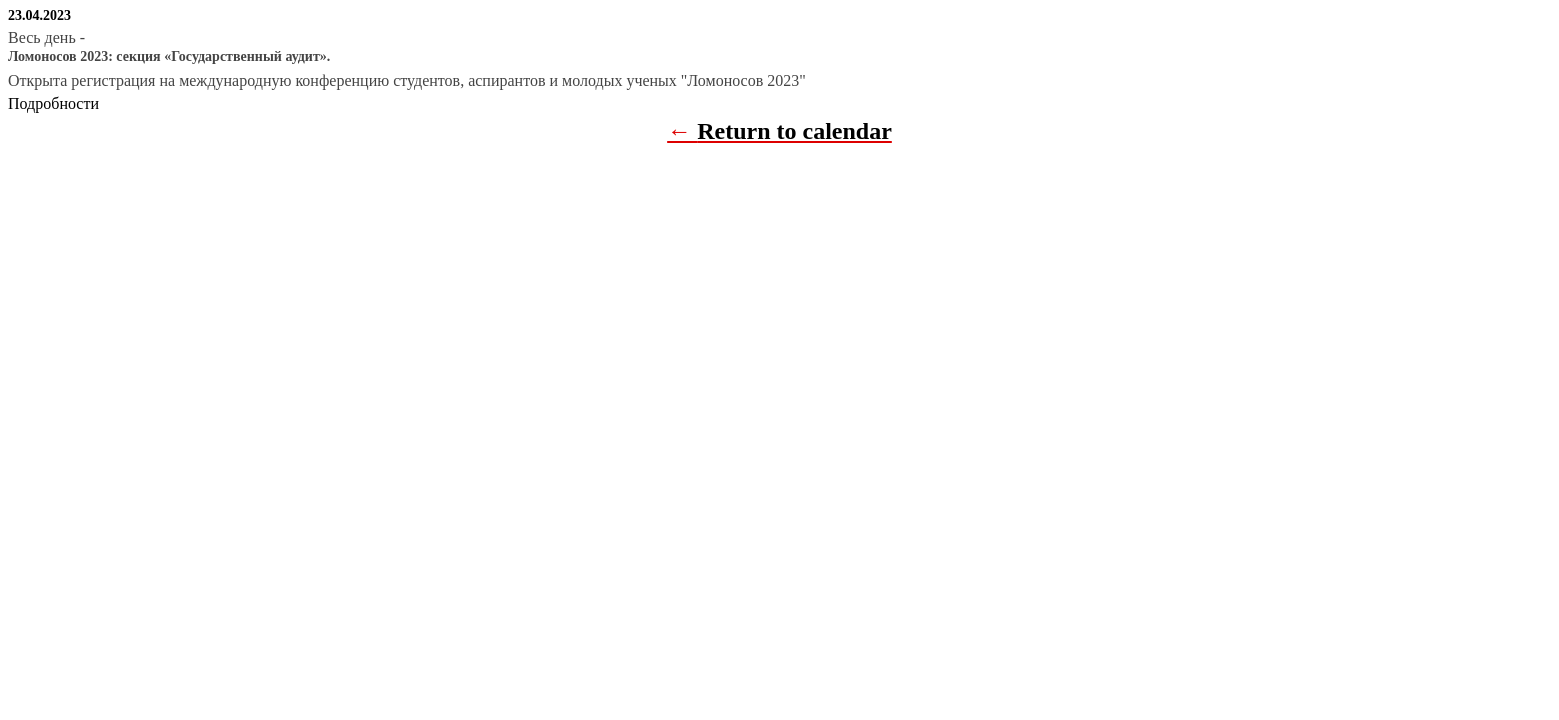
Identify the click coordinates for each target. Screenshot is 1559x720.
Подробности (53, 103)
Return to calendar (794, 131)
